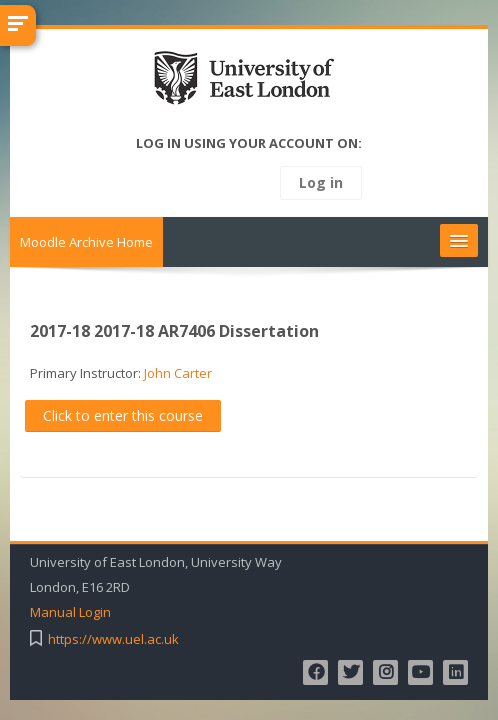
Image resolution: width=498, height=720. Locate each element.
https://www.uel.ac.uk (113, 639)
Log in (321, 182)
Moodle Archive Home (86, 242)
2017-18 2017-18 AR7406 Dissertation (174, 331)
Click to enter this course (123, 415)
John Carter (178, 373)
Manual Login (70, 612)
